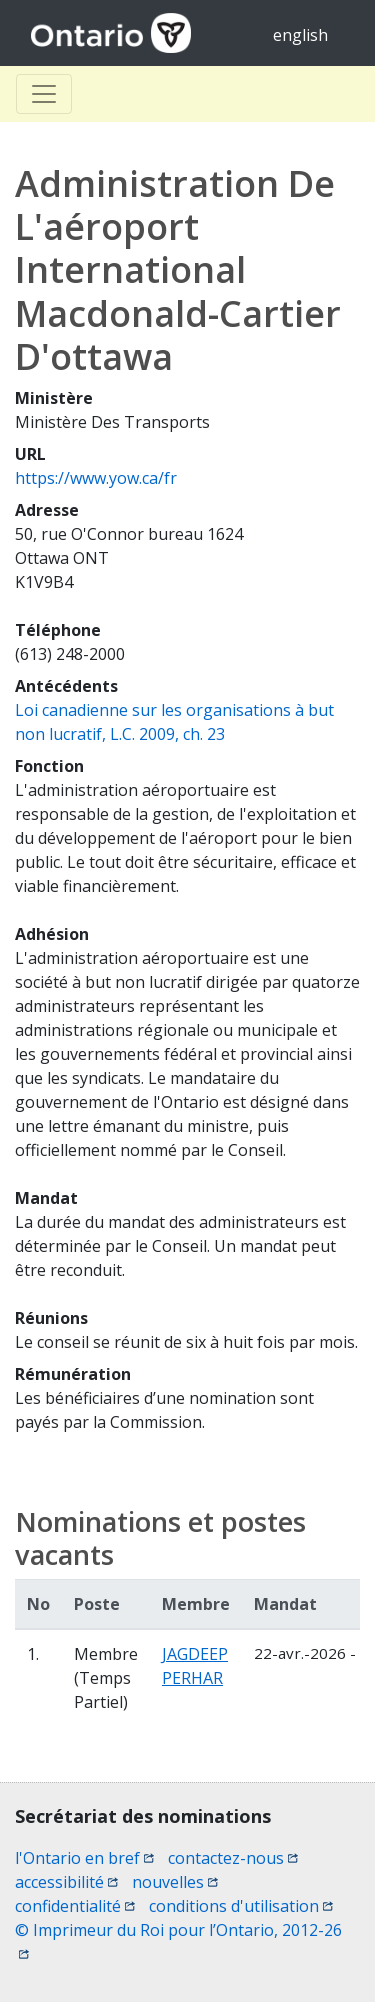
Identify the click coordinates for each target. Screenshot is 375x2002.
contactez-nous (233, 1858)
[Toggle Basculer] (44, 94)
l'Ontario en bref (84, 1858)
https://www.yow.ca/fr (96, 478)
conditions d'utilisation (241, 1906)
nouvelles (175, 1882)
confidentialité (75, 1906)
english (300, 35)
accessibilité (66, 1882)
